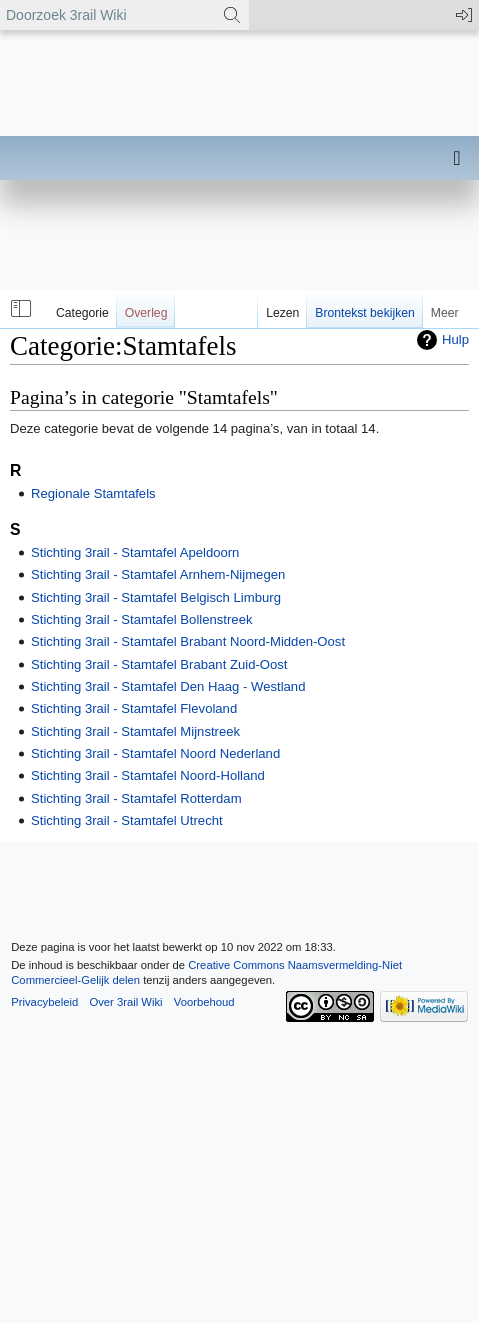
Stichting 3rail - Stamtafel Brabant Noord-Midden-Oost (188, 641)
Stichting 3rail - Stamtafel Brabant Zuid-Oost (159, 664)
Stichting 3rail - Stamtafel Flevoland (134, 708)
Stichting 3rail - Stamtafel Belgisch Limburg (156, 597)
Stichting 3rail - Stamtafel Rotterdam (136, 798)
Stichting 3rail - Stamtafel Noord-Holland (148, 775)
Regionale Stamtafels (93, 493)
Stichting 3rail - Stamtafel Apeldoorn (135, 552)
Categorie (82, 313)
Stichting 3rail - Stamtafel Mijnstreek (135, 731)
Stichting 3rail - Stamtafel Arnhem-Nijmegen (158, 574)
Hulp (455, 339)
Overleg (146, 313)
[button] (19, 309)
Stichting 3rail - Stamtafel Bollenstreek (142, 619)
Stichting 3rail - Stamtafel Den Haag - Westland (168, 686)
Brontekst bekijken (364, 313)
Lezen (282, 313)
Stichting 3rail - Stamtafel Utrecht (127, 820)
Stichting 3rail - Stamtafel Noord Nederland (155, 753)
